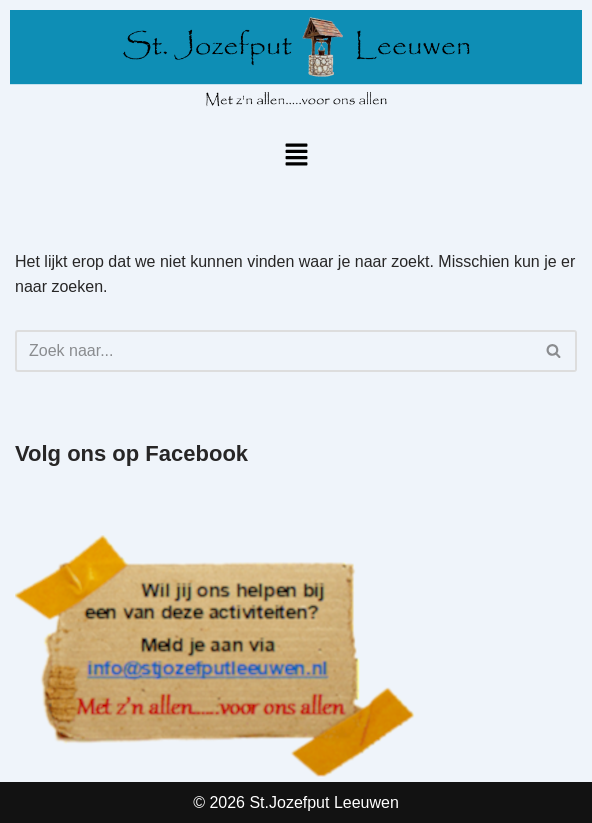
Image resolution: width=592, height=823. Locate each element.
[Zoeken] (273, 351)
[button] (296, 156)
